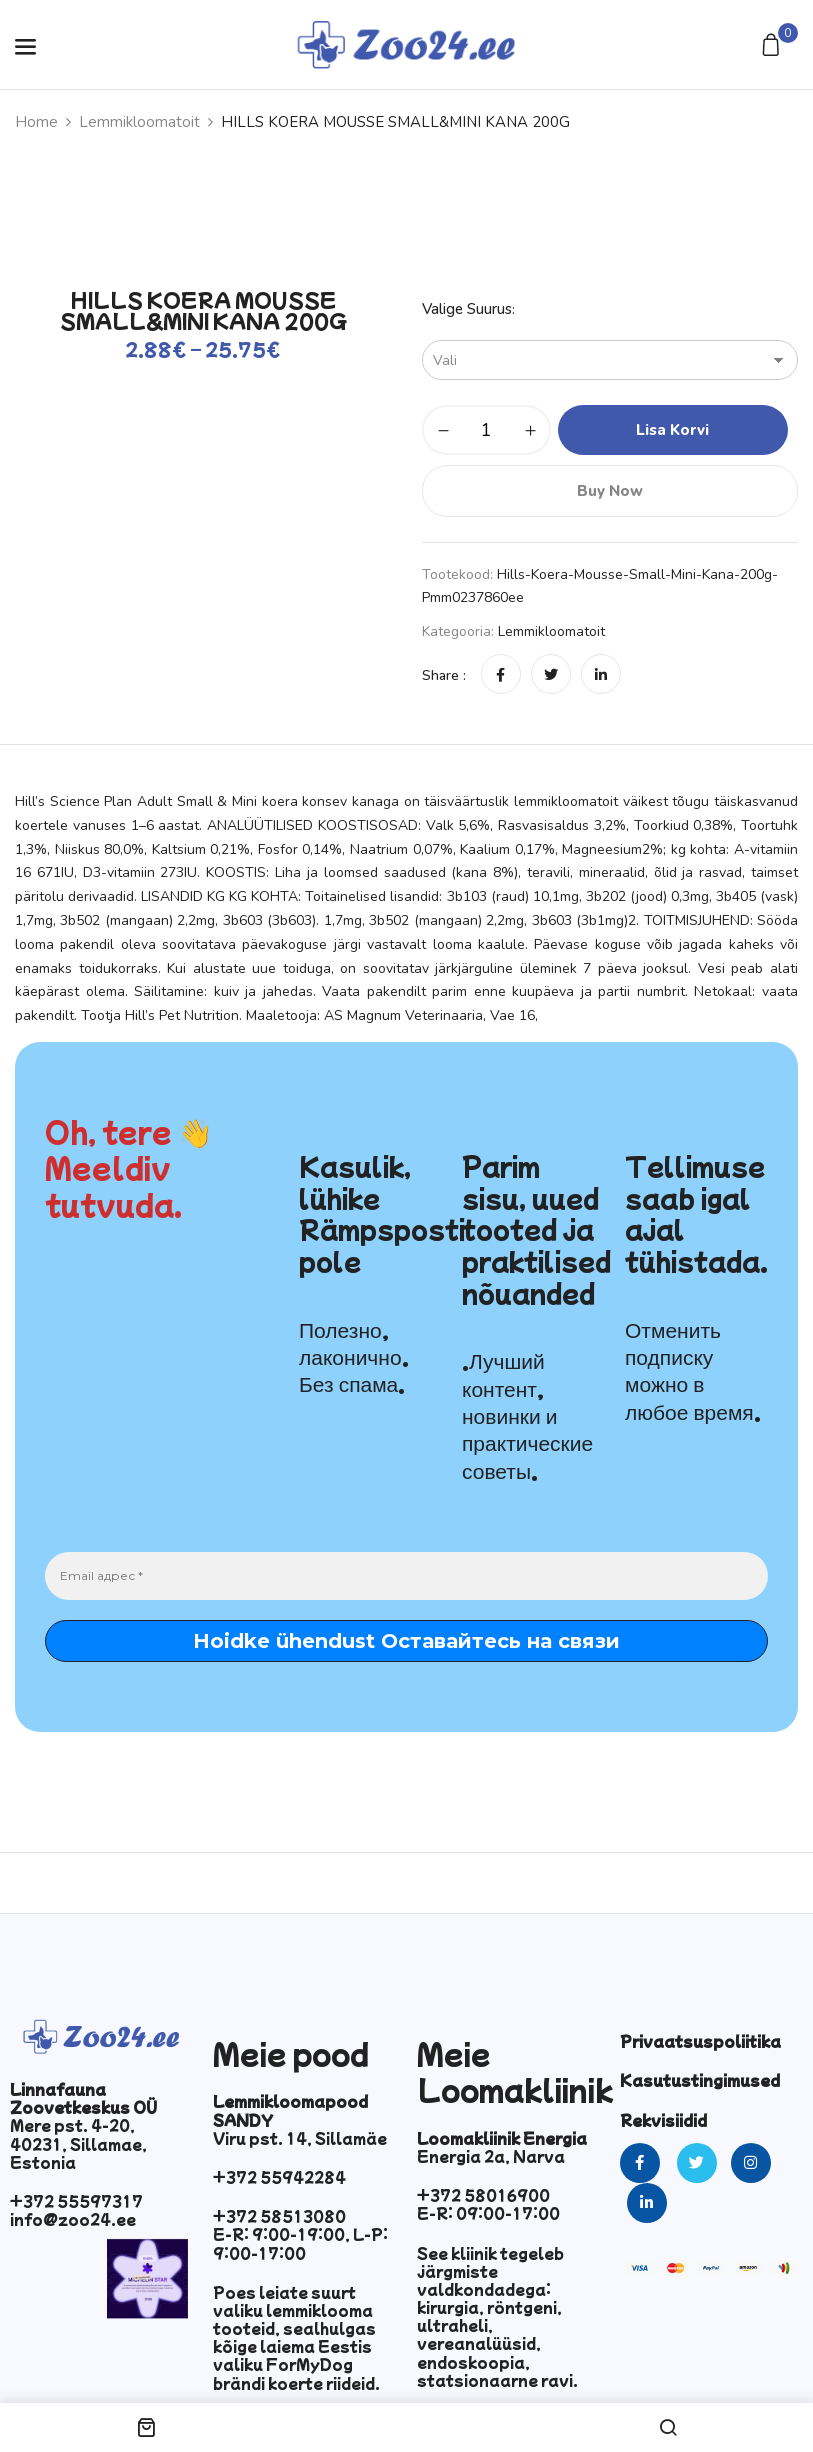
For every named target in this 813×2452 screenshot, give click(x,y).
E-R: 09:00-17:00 (488, 2213)
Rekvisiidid (663, 2120)
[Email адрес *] (406, 1576)
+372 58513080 (279, 2216)
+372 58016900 (483, 2195)
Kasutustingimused (700, 2080)
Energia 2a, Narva (491, 2156)
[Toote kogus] (486, 430)
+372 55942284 (279, 2177)
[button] (773, 46)
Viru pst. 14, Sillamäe (300, 2138)
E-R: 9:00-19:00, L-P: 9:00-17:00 (300, 2243)
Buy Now (610, 491)
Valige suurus (467, 309)
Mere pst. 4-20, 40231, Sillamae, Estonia (78, 2143)
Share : (444, 675)
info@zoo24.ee (73, 2219)
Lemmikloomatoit (139, 122)
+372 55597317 (76, 2201)
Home (36, 122)
